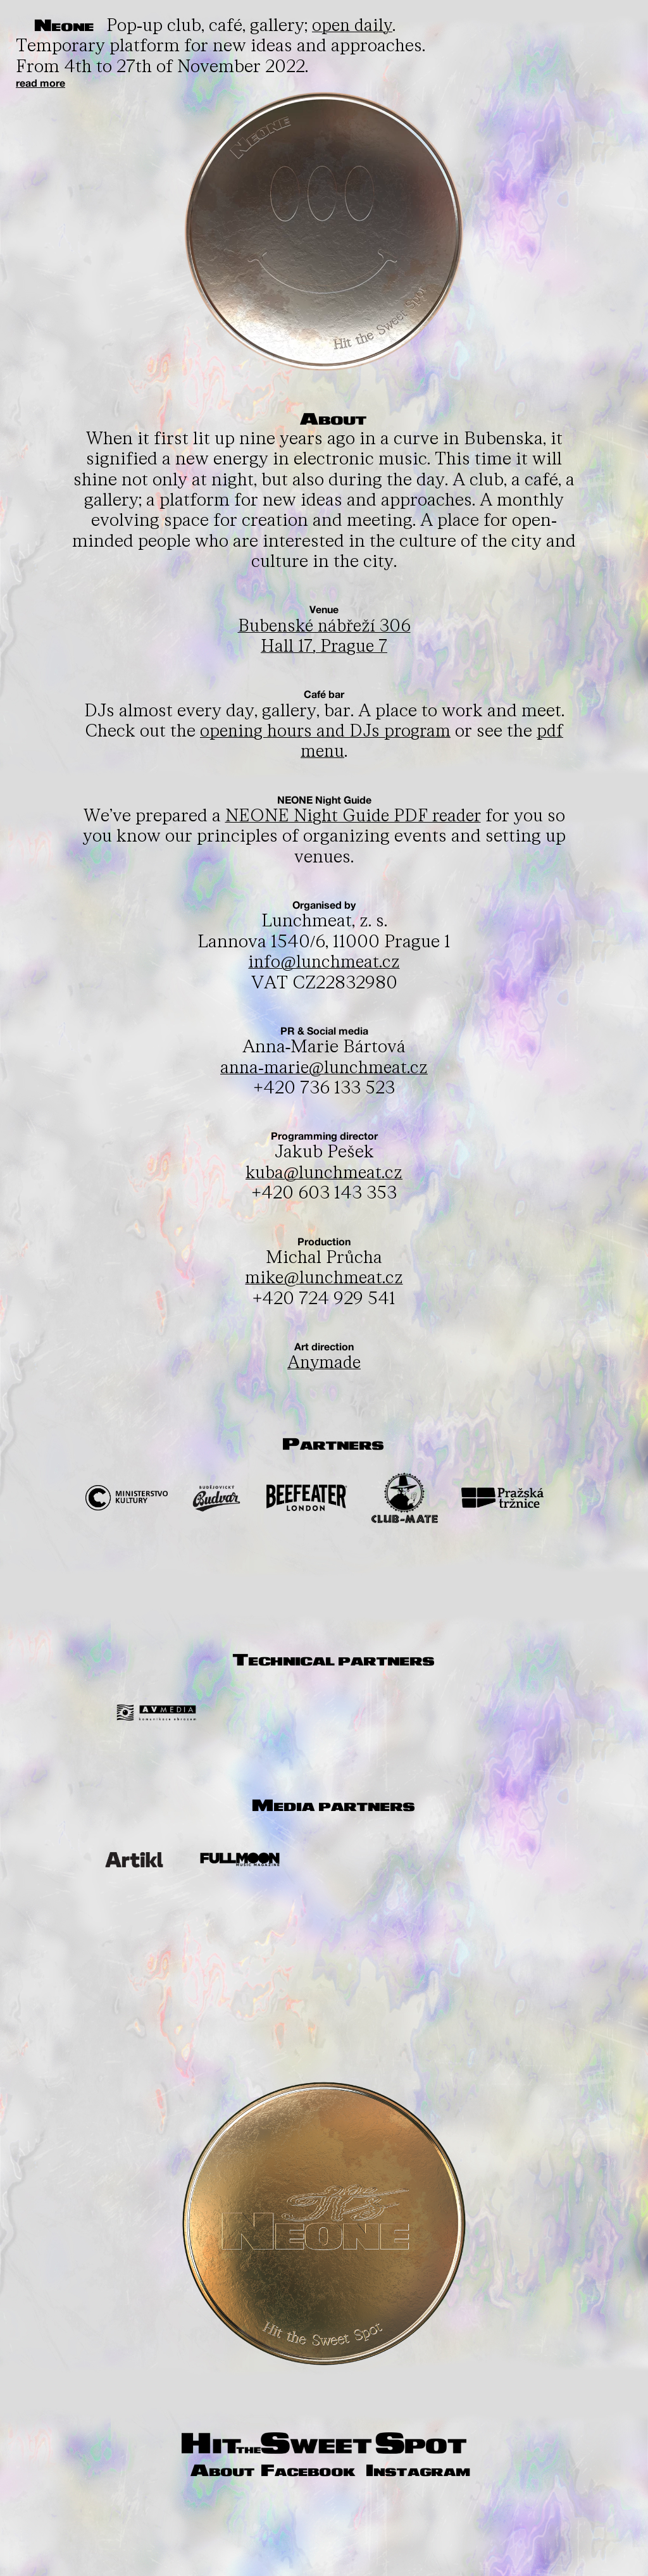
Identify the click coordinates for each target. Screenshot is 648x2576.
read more (40, 83)
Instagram (330, 2487)
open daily (356, 26)
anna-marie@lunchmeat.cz (324, 1068)
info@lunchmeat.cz (324, 962)
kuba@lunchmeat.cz (324, 1173)
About (277, 2471)
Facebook (367, 2471)
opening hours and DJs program (325, 731)
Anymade (324, 1363)
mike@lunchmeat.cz (324, 1278)
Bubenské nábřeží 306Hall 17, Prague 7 (324, 636)
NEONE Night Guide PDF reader (352, 816)
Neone (66, 26)
